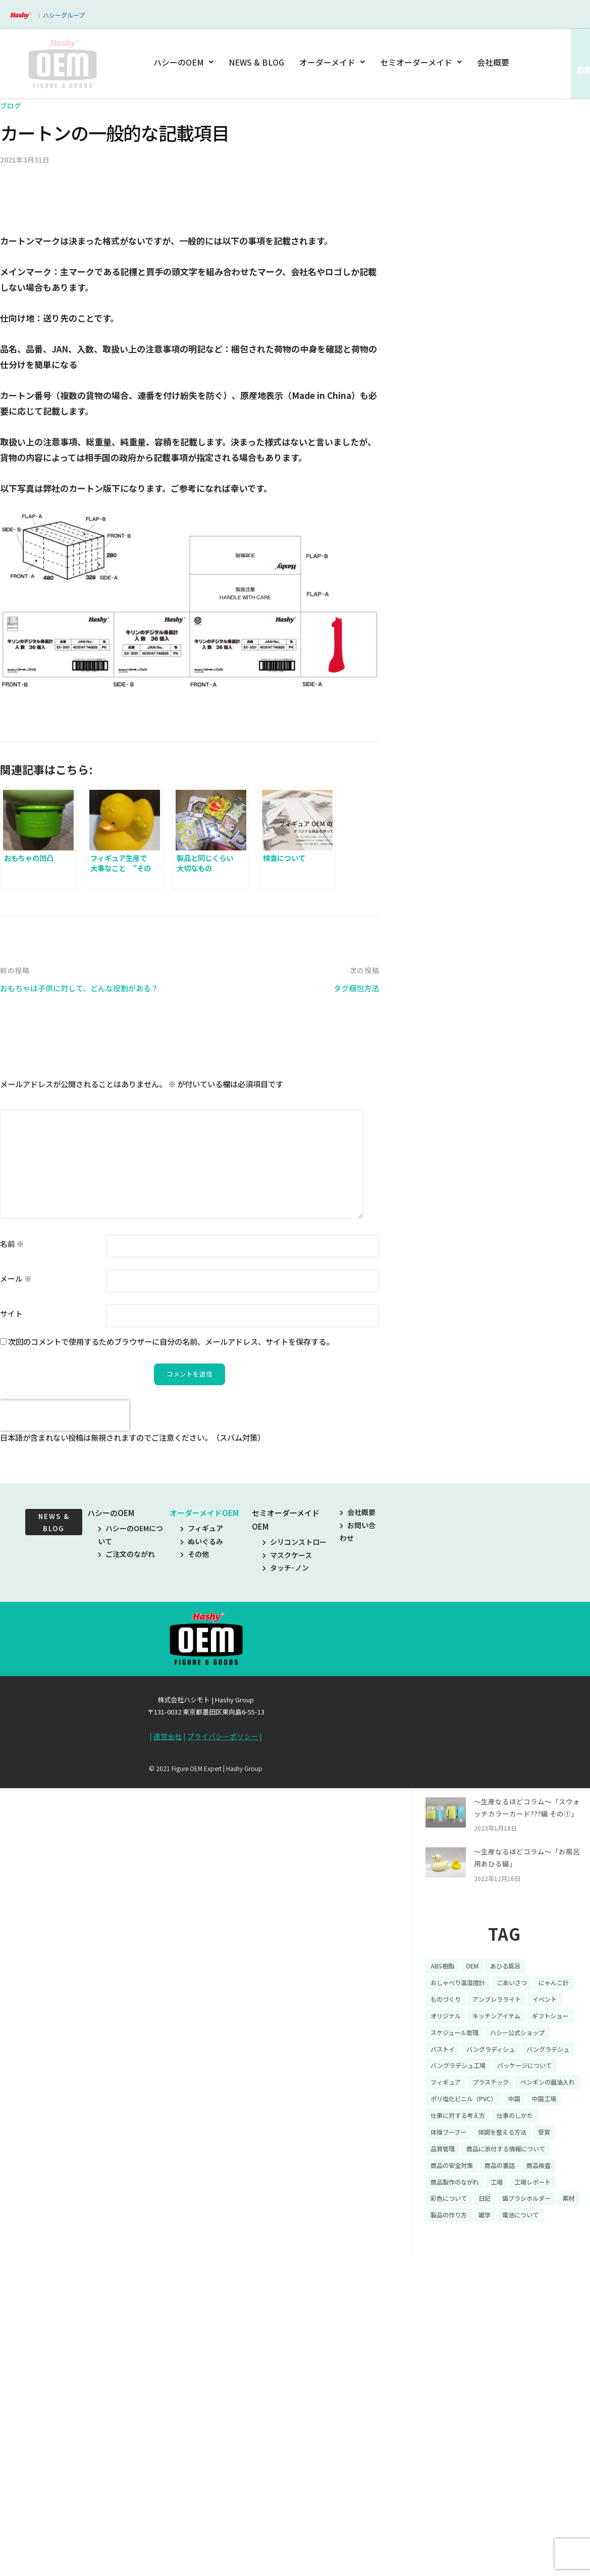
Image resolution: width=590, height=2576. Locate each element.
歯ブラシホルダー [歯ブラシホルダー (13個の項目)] (538, 2501)
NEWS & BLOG (257, 62)
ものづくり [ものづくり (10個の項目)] (495, 2255)
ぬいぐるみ (201, 1741)
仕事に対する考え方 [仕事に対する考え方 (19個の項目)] (462, 2413)
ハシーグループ (64, 15)
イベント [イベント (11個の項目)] (512, 2273)
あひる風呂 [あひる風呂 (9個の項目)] (513, 2220)
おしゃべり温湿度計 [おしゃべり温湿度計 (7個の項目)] (462, 2238)
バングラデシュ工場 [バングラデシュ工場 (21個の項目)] (524, 2343)
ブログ (11, 105)
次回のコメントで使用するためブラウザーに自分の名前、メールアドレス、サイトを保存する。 (171, 1539)
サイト (11, 1511)
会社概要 (493, 62)
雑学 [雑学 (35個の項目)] (517, 2519)
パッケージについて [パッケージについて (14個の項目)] (462, 2361)
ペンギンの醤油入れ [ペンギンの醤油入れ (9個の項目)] (516, 2378)
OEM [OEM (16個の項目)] (477, 2220)
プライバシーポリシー (222, 1936)
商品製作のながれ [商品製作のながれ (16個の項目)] (459, 2484)
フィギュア (201, 1728)
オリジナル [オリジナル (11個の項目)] (555, 2273)
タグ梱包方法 (353, 1186)
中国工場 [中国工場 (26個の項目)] (559, 2396)
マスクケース (287, 1754)
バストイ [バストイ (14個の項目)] (445, 2325)
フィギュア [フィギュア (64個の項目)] (523, 2361)
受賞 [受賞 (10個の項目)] (559, 2431)
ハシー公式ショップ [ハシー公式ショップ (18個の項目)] (530, 2308)
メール (16, 1477)
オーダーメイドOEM (204, 1712)
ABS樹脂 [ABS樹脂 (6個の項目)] (444, 2220)
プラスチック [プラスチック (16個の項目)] (452, 2378)
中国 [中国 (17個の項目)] (526, 2396)
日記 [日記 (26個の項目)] (492, 2501)
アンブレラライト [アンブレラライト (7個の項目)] (459, 2273)
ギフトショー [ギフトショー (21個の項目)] (519, 2291)
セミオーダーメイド (421, 62)
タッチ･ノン (285, 1767)
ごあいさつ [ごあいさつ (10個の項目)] (523, 2238)
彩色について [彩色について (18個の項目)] (452, 2501)
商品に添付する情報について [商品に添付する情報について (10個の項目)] (516, 2449)
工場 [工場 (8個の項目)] (506, 2484)
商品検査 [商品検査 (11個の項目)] (553, 2466)
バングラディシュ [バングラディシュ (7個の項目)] (498, 2325)
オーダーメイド (332, 62)
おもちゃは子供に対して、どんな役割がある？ (89, 1186)
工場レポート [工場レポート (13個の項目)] (545, 2484)
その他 (194, 1753)
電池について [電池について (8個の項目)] (557, 2519)
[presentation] (64, 1615)
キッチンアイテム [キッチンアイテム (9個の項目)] (459, 2291)
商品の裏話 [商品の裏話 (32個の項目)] (509, 2466)
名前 (12, 1442)
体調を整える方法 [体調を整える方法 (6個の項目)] (512, 2431)
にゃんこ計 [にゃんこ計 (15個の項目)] (448, 2255)
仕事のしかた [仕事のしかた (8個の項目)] (527, 2413)
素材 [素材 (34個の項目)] (438, 2519)
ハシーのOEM (185, 62)
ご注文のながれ (126, 1753)
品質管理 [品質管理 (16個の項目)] (445, 2449)
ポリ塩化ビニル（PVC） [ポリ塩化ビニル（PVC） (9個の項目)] (469, 2396)
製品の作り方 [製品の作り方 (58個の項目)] (477, 2519)
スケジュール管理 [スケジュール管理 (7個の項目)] (459, 2308)
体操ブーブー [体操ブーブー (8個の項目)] (451, 2431)
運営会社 (167, 1936)
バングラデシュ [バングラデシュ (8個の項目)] (455, 2343)
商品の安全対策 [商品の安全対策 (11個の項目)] (455, 2466)
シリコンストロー (294, 1742)
